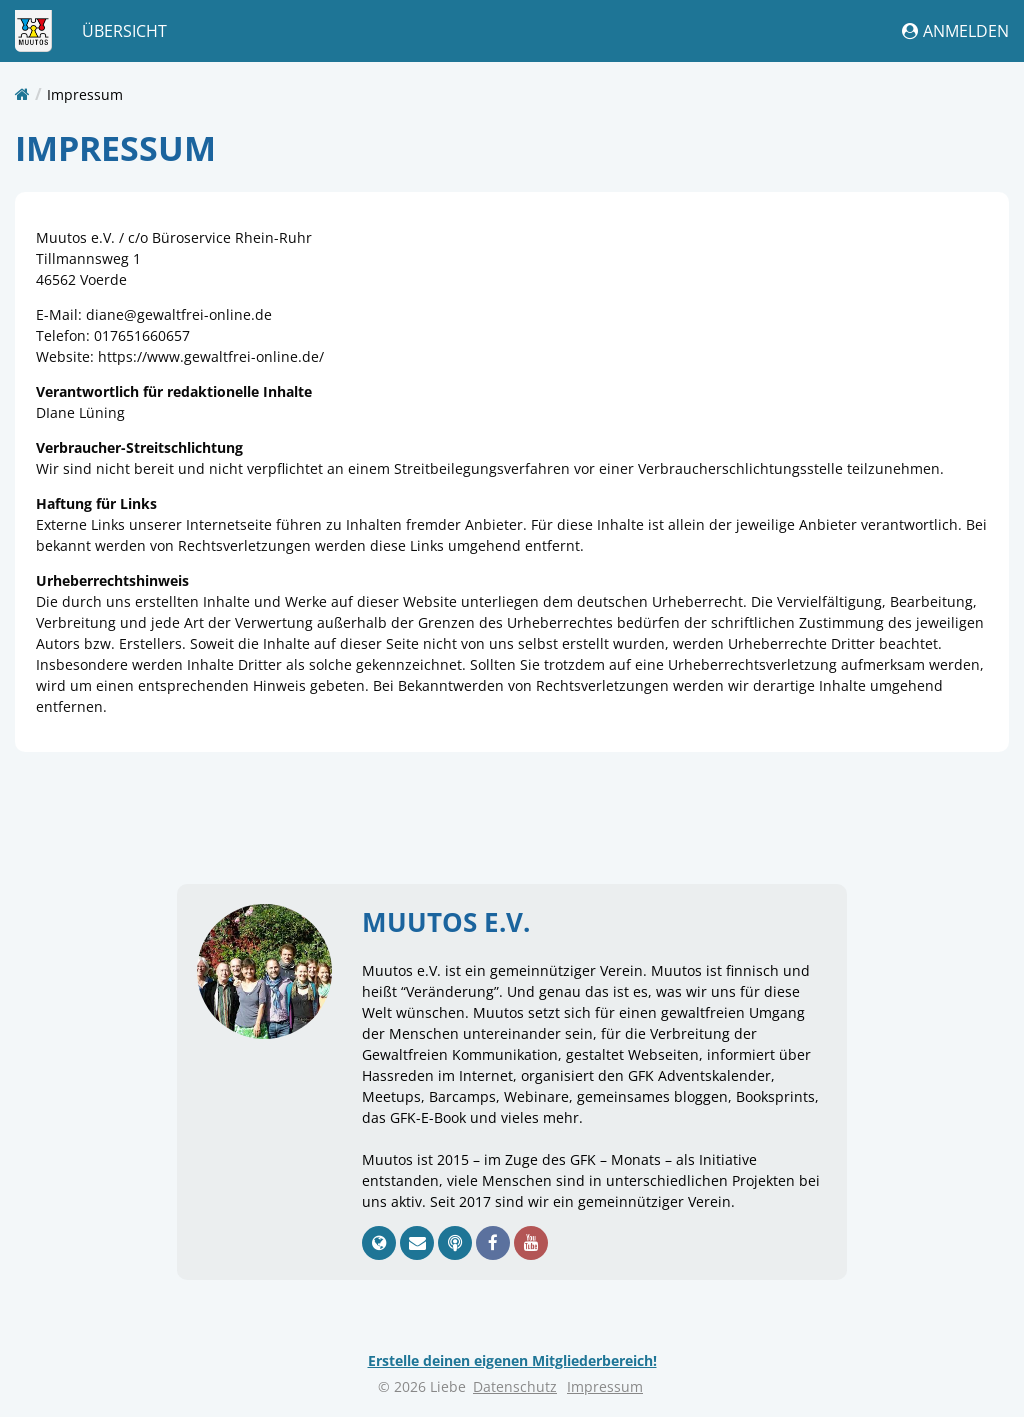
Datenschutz (515, 1386)
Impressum (85, 94)
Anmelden (955, 31)
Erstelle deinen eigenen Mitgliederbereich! (512, 1360)
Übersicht (124, 31)
